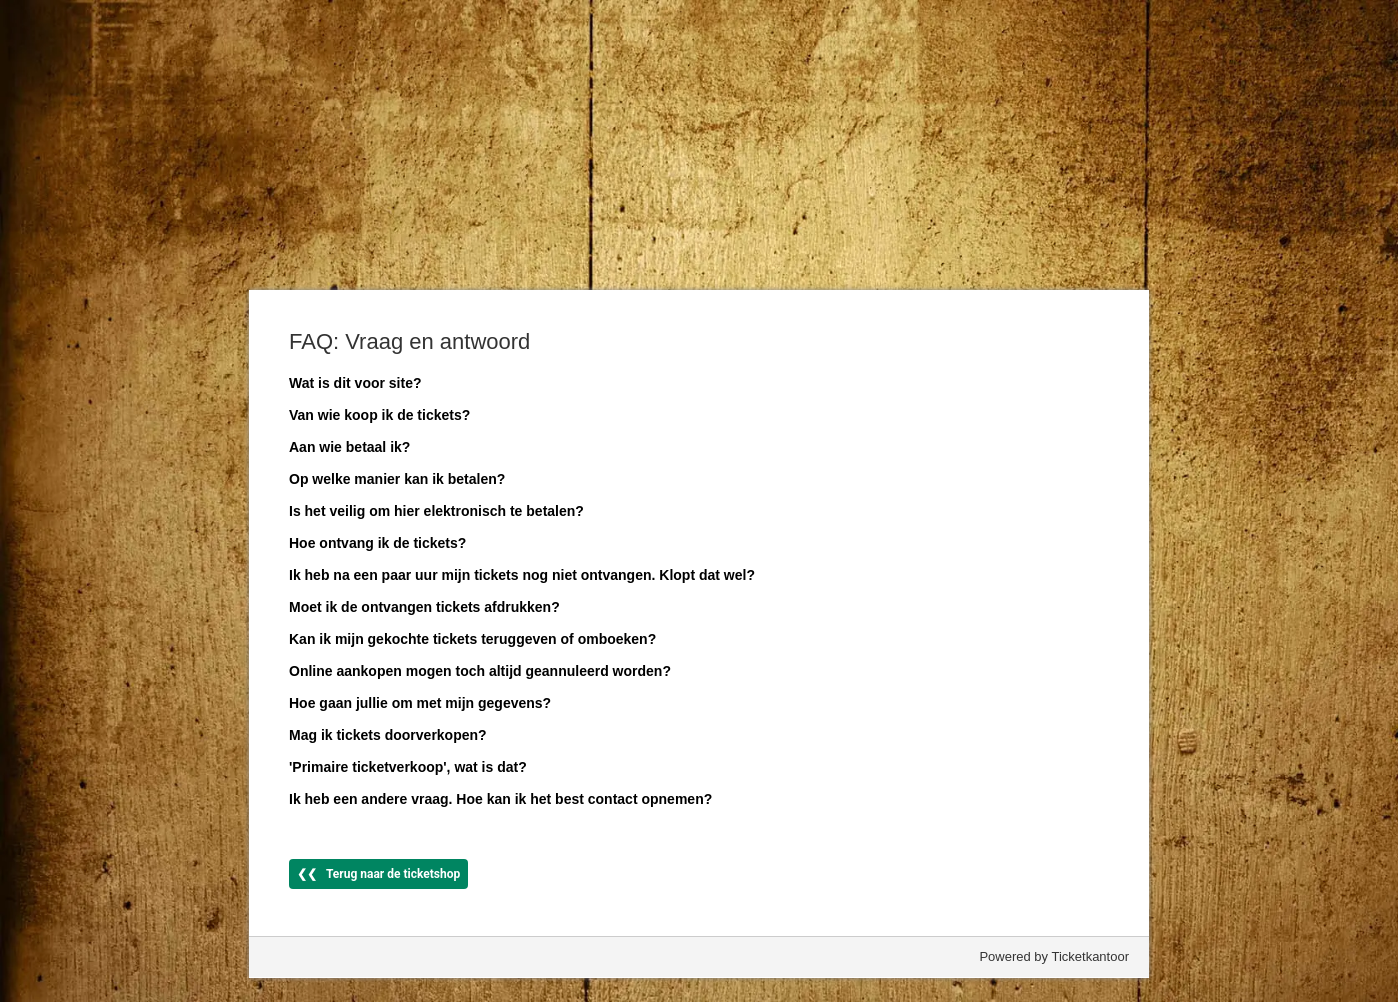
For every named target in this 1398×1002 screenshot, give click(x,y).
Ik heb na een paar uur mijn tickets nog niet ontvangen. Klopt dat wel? (522, 575)
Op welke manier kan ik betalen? (397, 479)
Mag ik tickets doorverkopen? (388, 735)
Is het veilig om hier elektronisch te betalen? (436, 511)
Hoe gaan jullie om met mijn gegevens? (420, 703)
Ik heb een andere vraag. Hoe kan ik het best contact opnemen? (500, 799)
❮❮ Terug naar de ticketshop (378, 874)
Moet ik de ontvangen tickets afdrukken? (424, 607)
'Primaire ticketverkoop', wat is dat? (408, 767)
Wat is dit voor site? (355, 383)
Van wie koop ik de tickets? (379, 415)
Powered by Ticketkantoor (1054, 956)
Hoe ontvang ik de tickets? (377, 543)
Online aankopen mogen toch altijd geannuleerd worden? (480, 671)
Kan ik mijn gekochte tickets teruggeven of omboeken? (472, 639)
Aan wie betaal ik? (349, 447)
